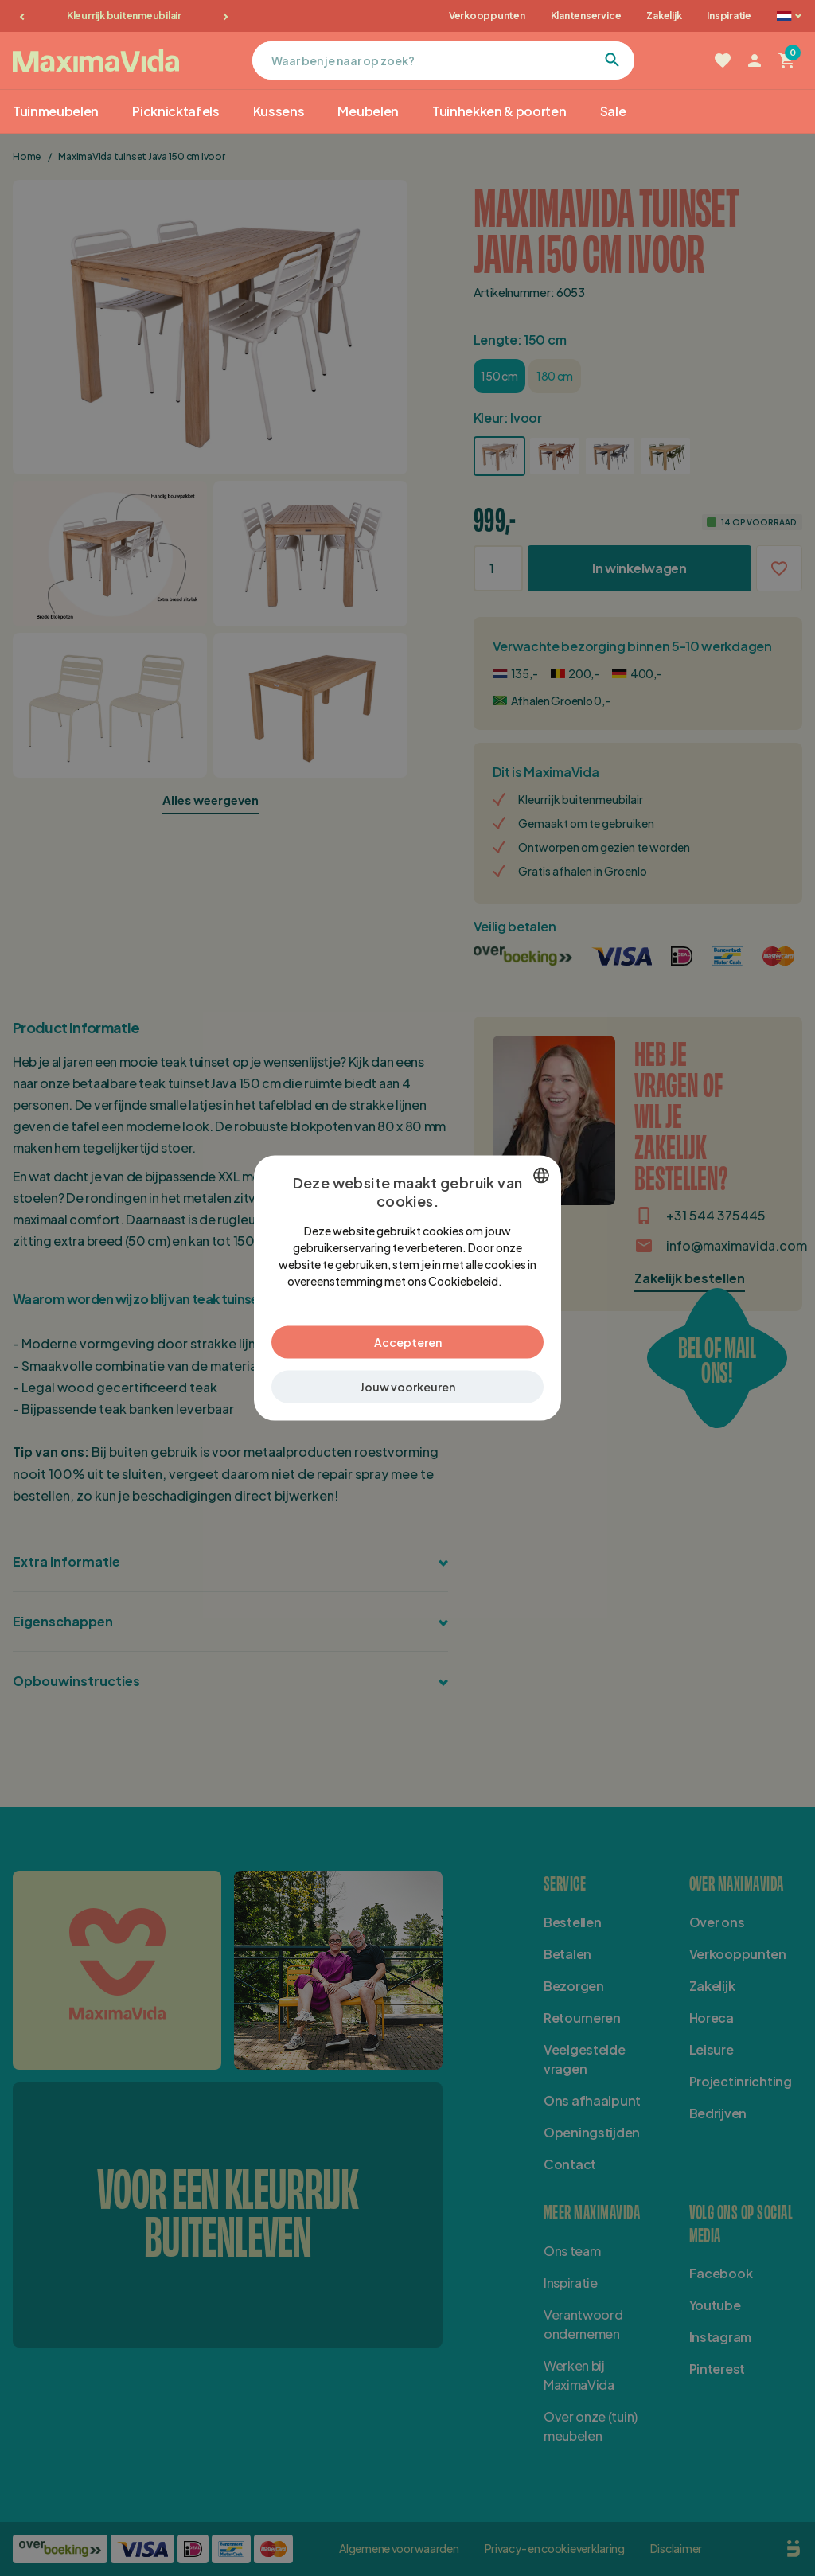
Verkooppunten (487, 15)
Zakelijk (663, 15)
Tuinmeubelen (56, 111)
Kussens (279, 111)
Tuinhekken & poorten (499, 111)
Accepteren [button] (408, 1341)
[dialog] (407, 1288)
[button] (407, 1386)
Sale (613, 111)
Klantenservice (586, 15)
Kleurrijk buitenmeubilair (124, 15)
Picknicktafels (176, 111)
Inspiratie (729, 15)
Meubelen (367, 111)
